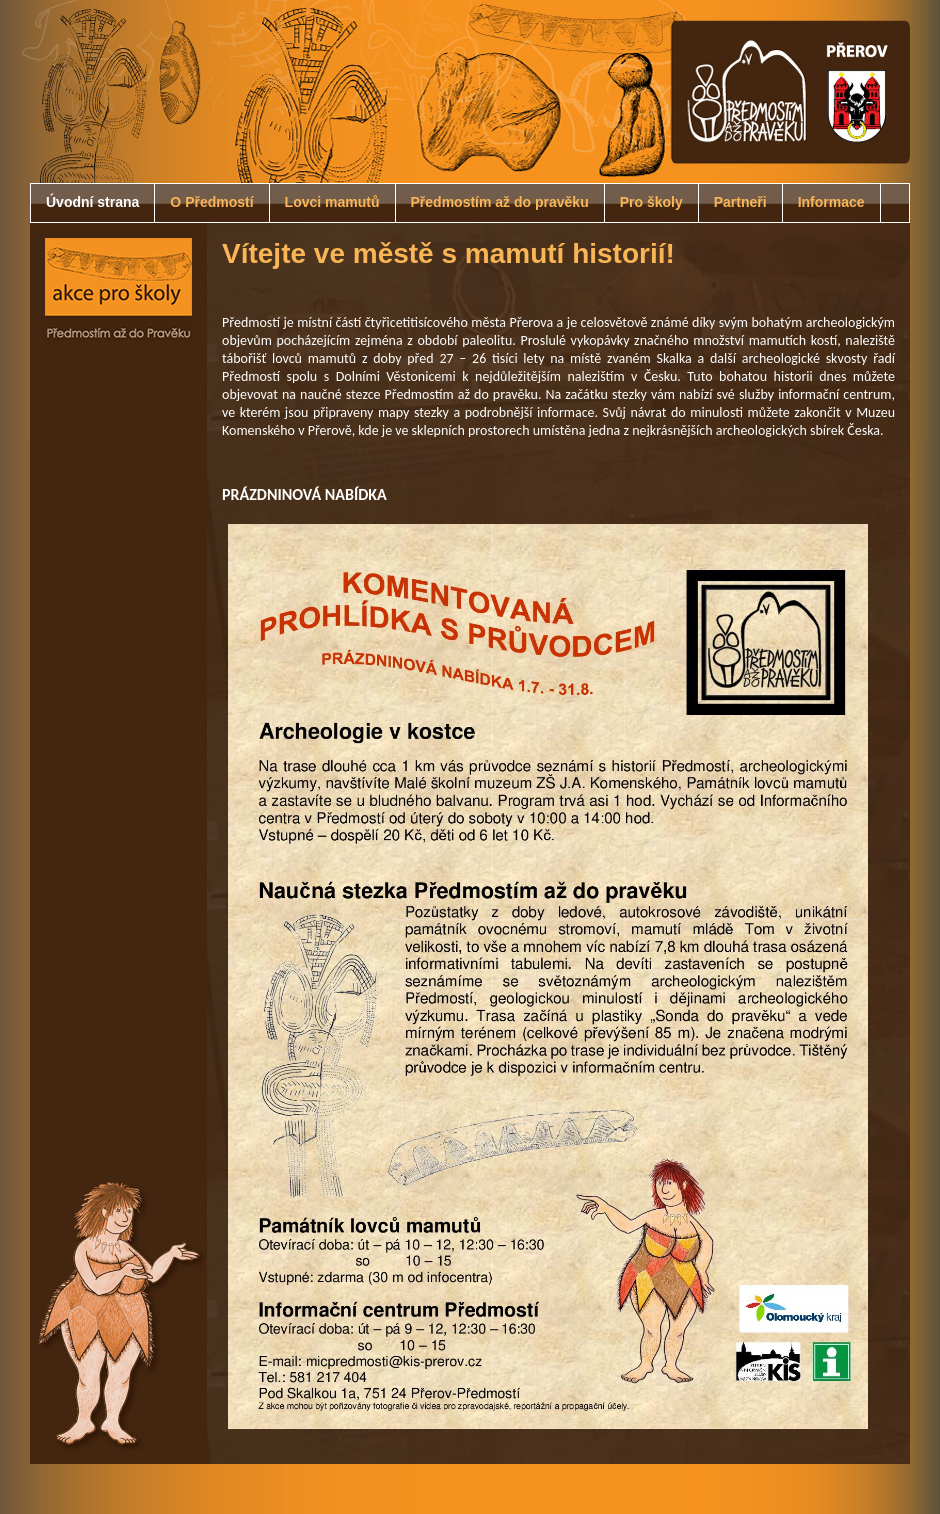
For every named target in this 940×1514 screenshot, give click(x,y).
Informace (831, 202)
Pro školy (651, 202)
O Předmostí (211, 202)
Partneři (740, 202)
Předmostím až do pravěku (500, 202)
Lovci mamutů (332, 202)
